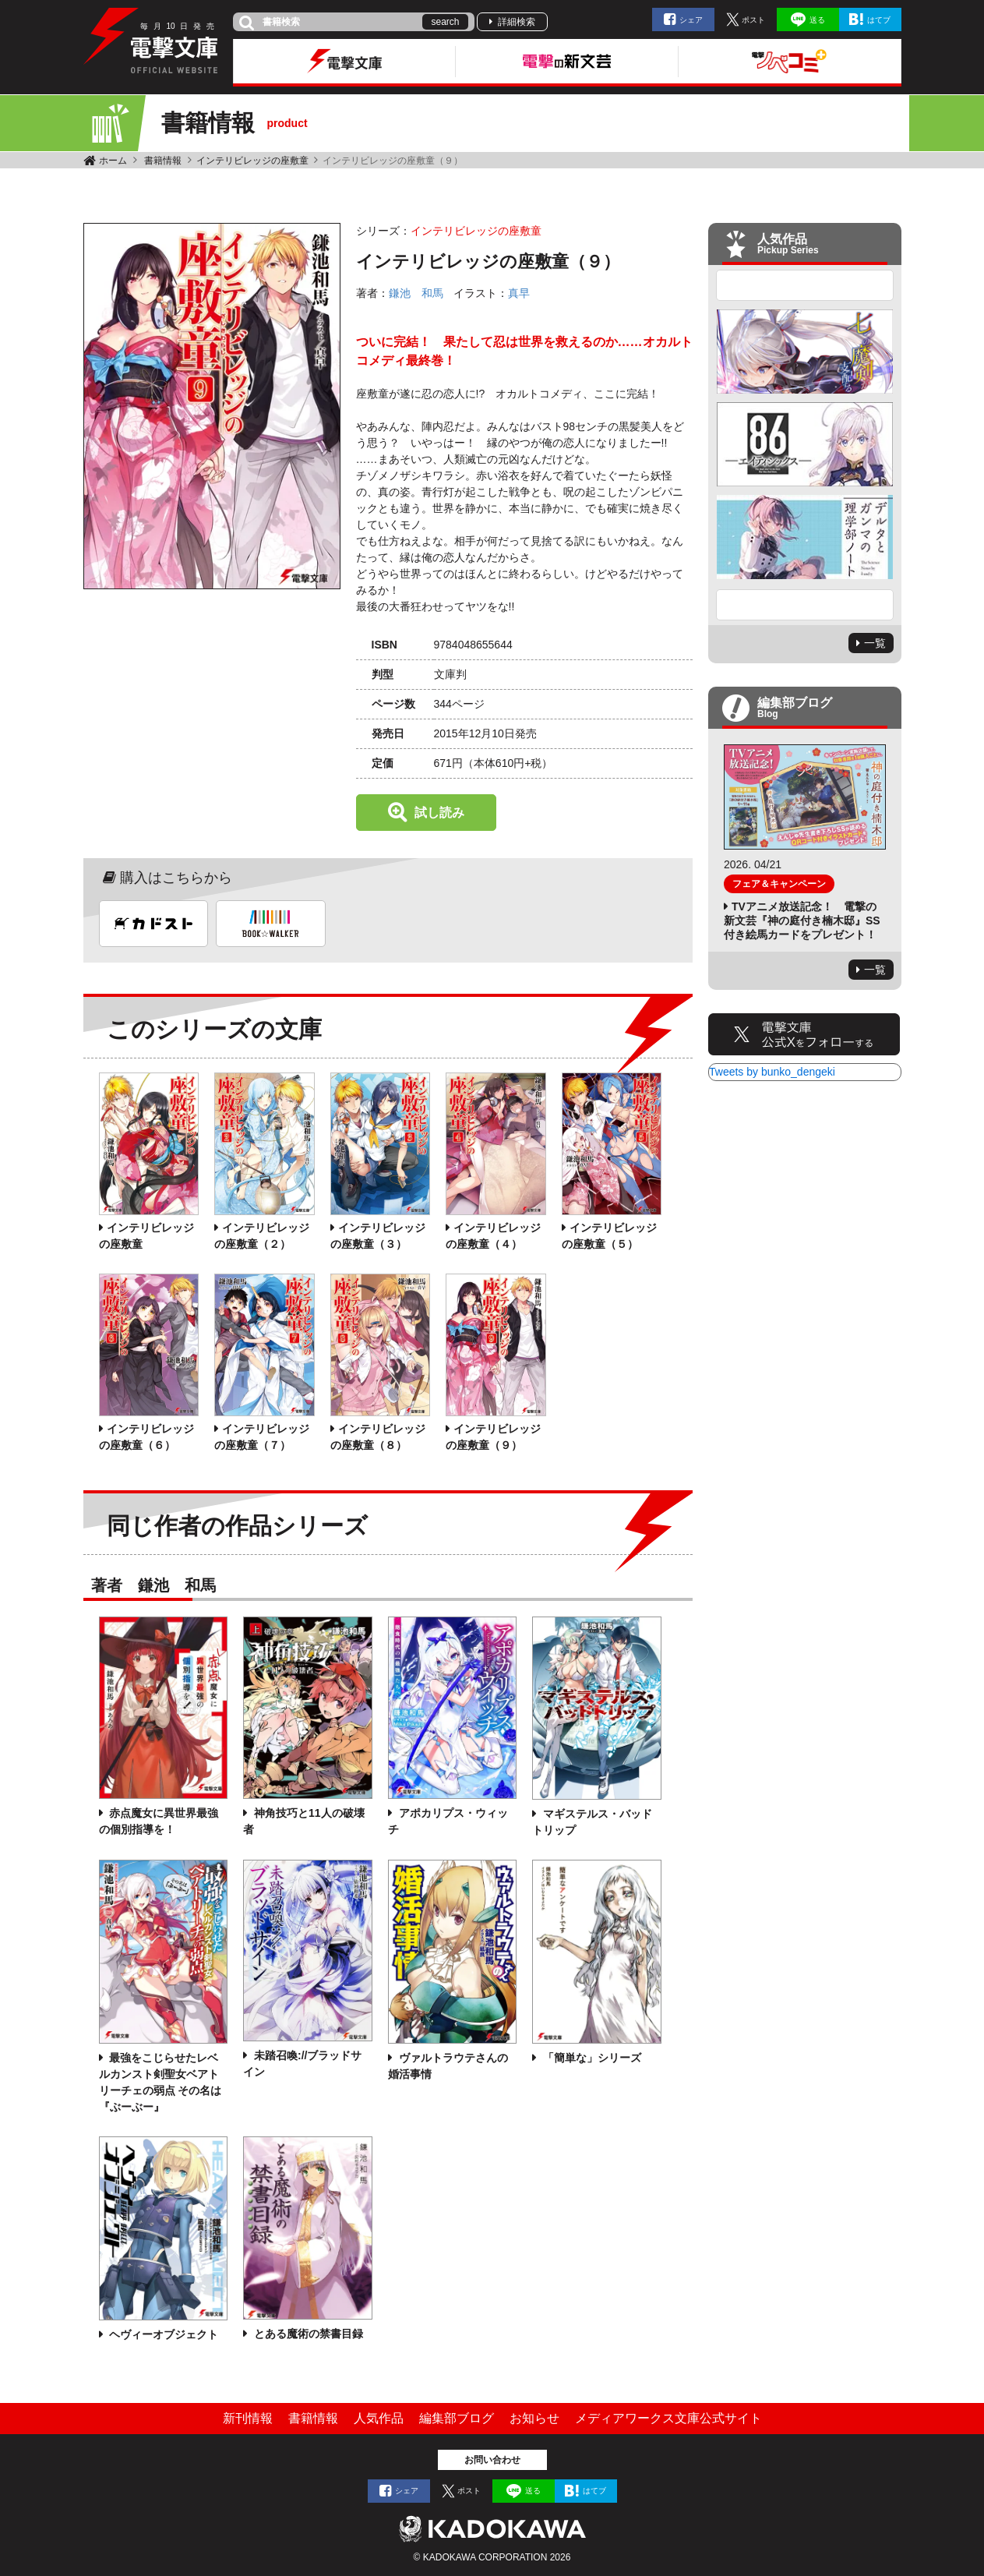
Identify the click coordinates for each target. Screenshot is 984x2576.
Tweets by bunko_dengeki (772, 1071)
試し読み (439, 812)
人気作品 (379, 2418)
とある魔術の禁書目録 (307, 2333)
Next (805, 604)
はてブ (879, 20)
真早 (519, 293)
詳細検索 (516, 21)
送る (817, 20)
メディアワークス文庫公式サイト (668, 2418)
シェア (691, 20)
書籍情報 (163, 160)
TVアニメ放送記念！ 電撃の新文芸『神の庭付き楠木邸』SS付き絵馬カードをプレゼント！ (802, 920)
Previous (805, 285)
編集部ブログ (456, 2418)
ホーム (113, 160)
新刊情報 (248, 2418)
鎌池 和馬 (416, 293)
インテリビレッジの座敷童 (252, 160)
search (445, 21)
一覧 (875, 643)
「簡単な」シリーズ (590, 2057)
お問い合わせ (492, 2459)
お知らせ (534, 2418)
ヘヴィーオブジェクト (163, 2334)
